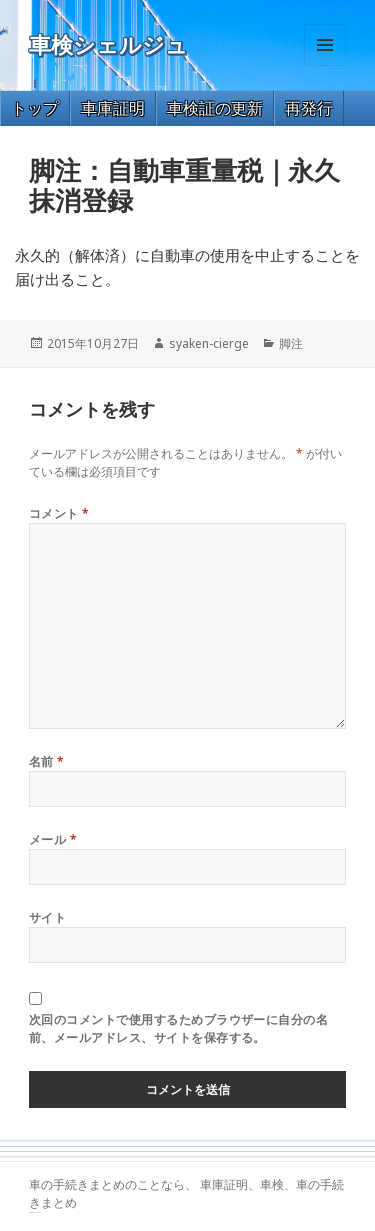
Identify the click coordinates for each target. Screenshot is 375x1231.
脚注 (291, 343)
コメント (59, 513)
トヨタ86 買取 (37, 1212)
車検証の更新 (215, 108)
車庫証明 (113, 108)
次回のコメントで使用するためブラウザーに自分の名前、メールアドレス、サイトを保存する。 (179, 1028)
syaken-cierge (209, 343)
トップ (35, 108)
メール (53, 839)
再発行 (309, 108)
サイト (47, 917)
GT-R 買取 (31, 1212)
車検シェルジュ (108, 45)
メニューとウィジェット (325, 65)
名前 (47, 761)
